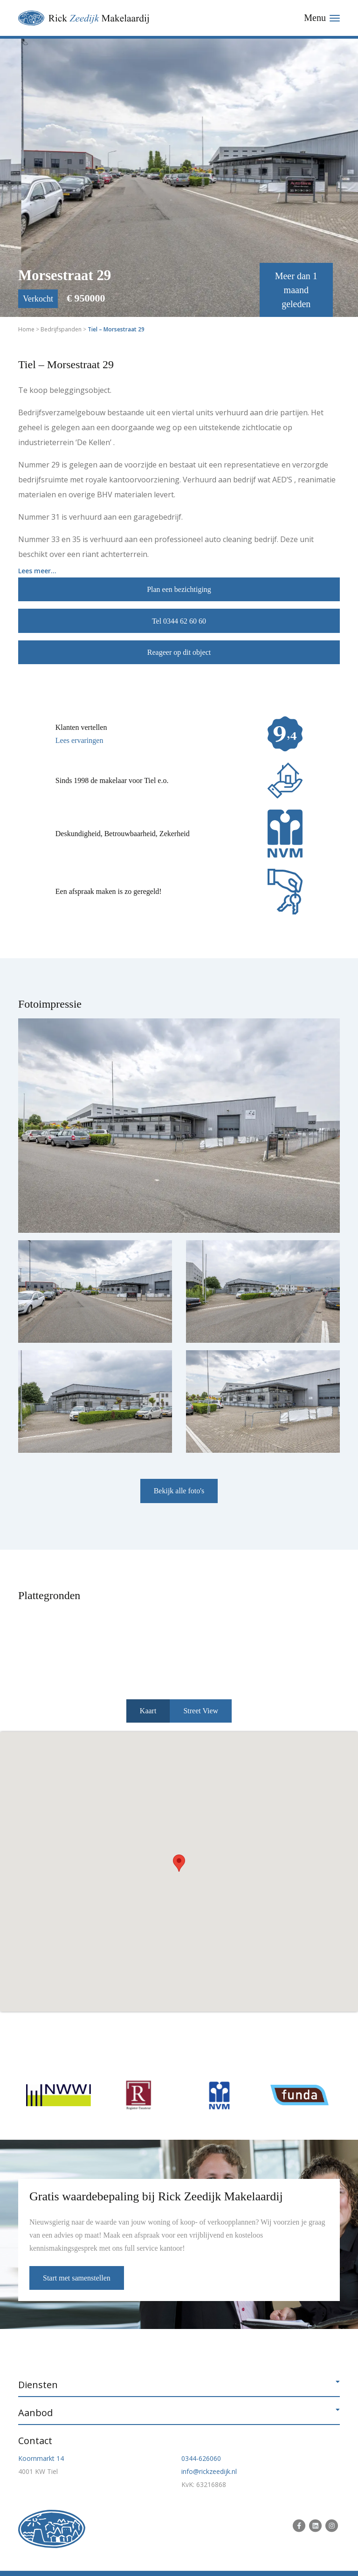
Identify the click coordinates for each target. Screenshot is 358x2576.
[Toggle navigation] (322, 18)
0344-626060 (201, 2458)
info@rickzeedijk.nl (209, 2471)
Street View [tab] (200, 1711)
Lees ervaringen (79, 740)
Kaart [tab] (148, 1711)
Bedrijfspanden (61, 329)
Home (26, 329)
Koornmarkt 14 (41, 2458)
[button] (179, 1863)
